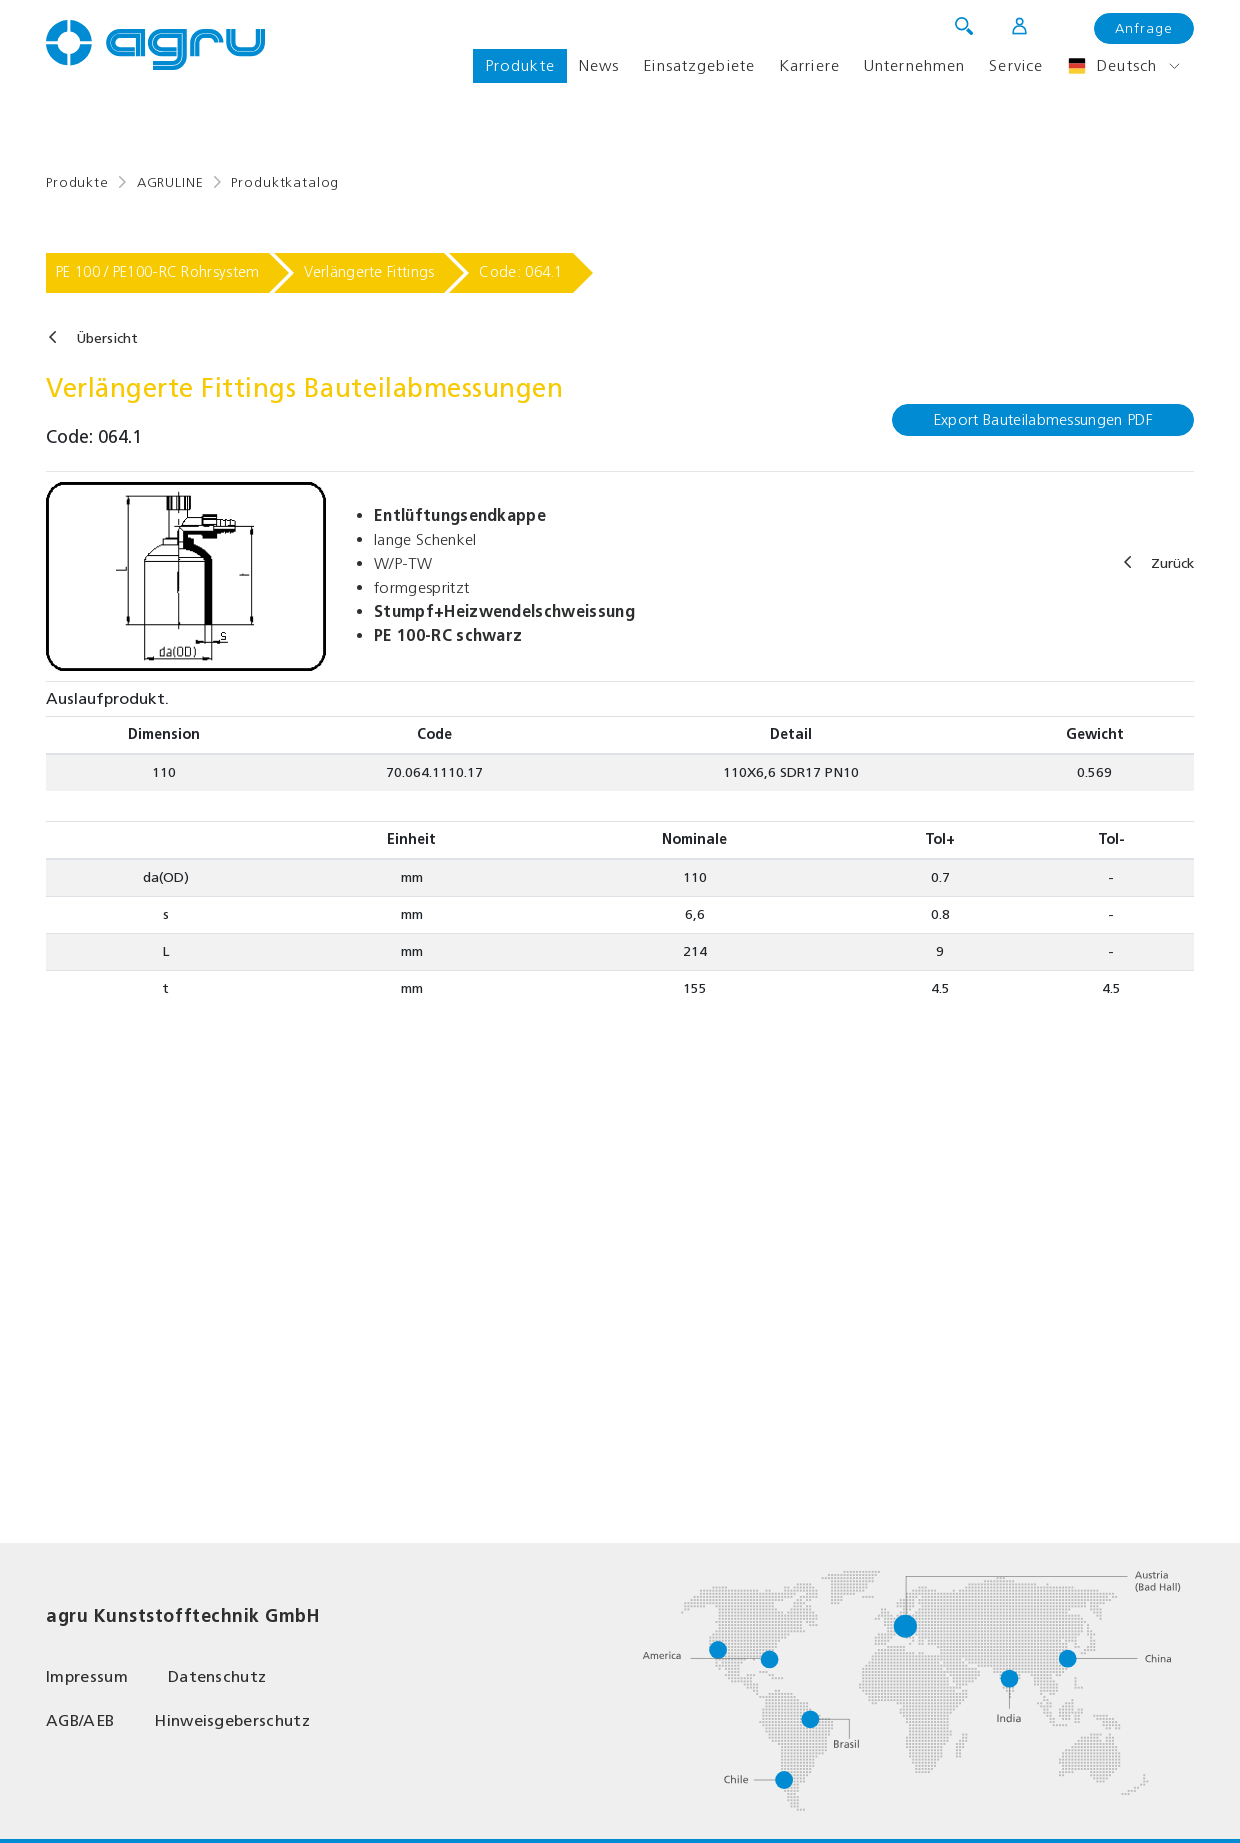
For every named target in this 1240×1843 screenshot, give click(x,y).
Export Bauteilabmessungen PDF (1043, 419)
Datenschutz (217, 1676)
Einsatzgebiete (699, 65)
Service (1016, 65)
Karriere (809, 65)
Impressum (87, 1676)
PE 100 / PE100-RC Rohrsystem (157, 272)
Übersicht (107, 338)
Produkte (520, 65)
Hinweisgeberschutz (232, 1720)
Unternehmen (914, 65)
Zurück (1172, 563)
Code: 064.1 (520, 272)
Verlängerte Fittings (369, 272)
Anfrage (1144, 28)
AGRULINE (170, 182)
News (599, 65)
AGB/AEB (80, 1720)
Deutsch (1112, 66)
